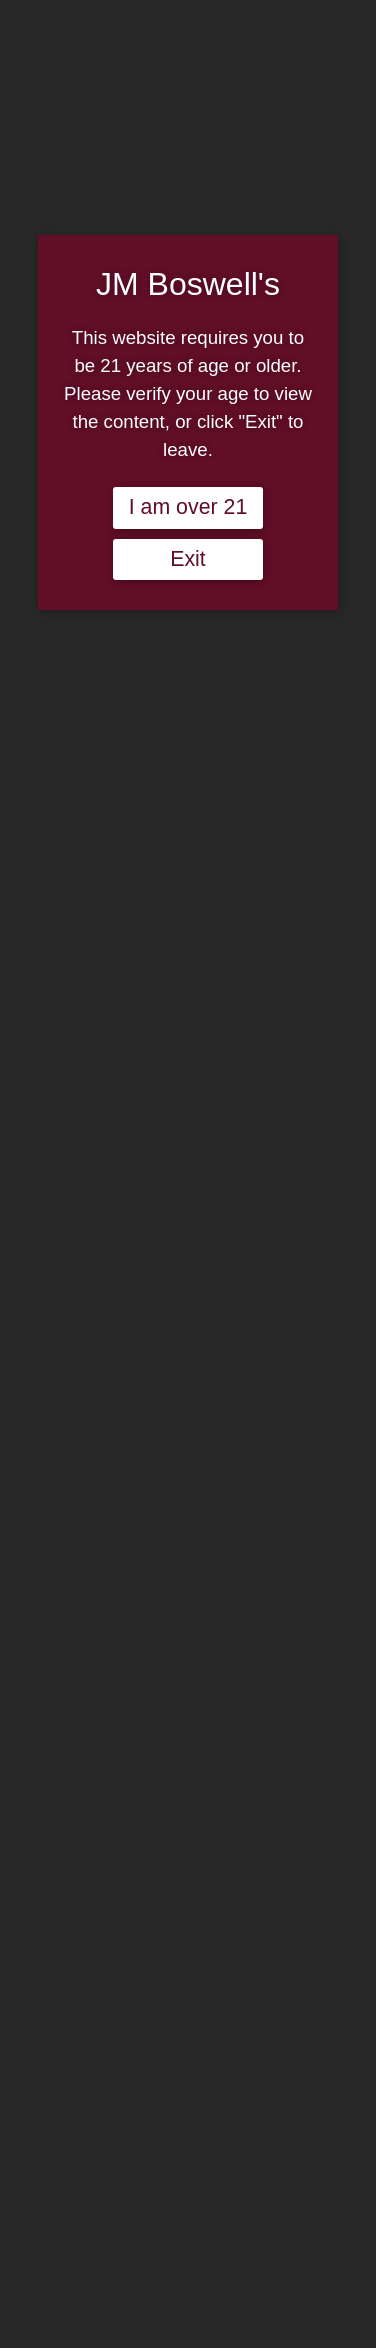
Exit (188, 559)
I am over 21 (188, 507)
